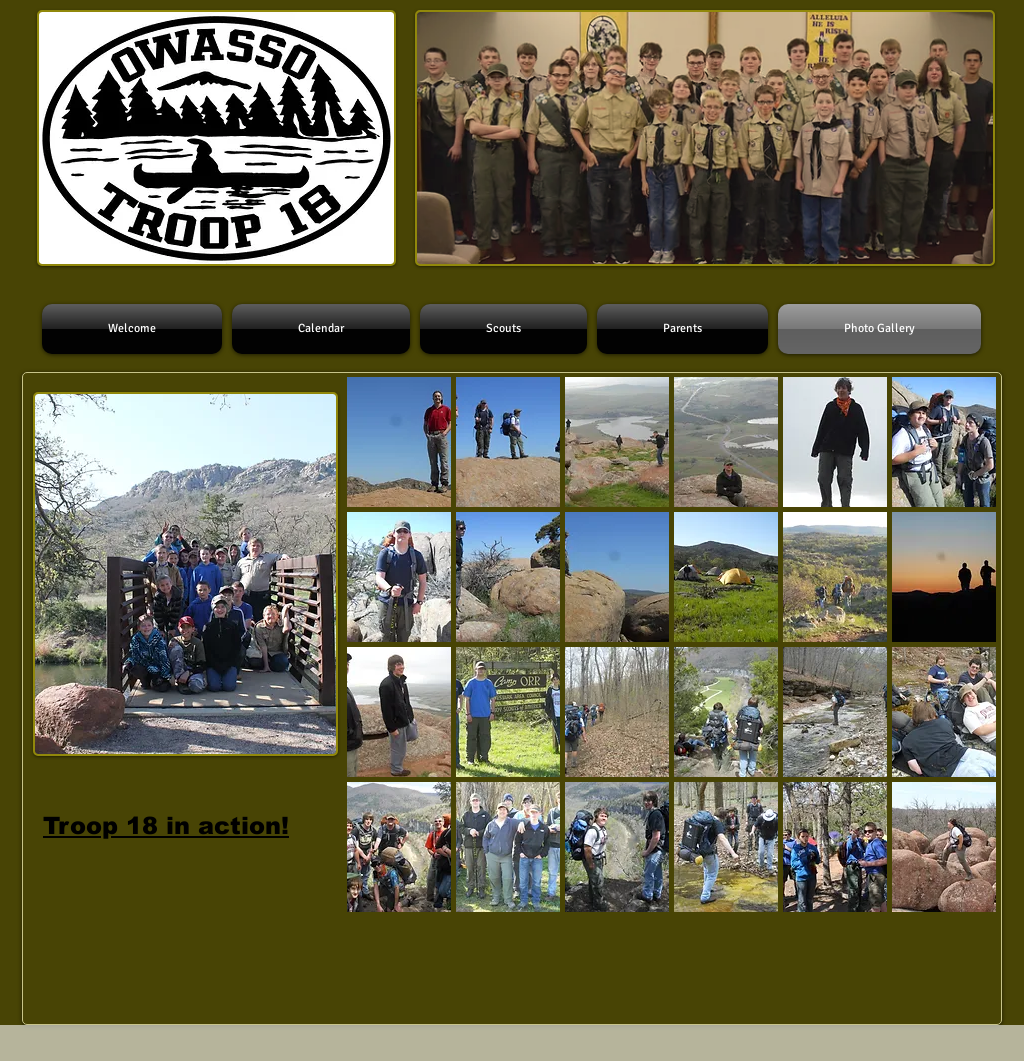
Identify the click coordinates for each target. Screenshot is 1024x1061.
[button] (399, 442)
